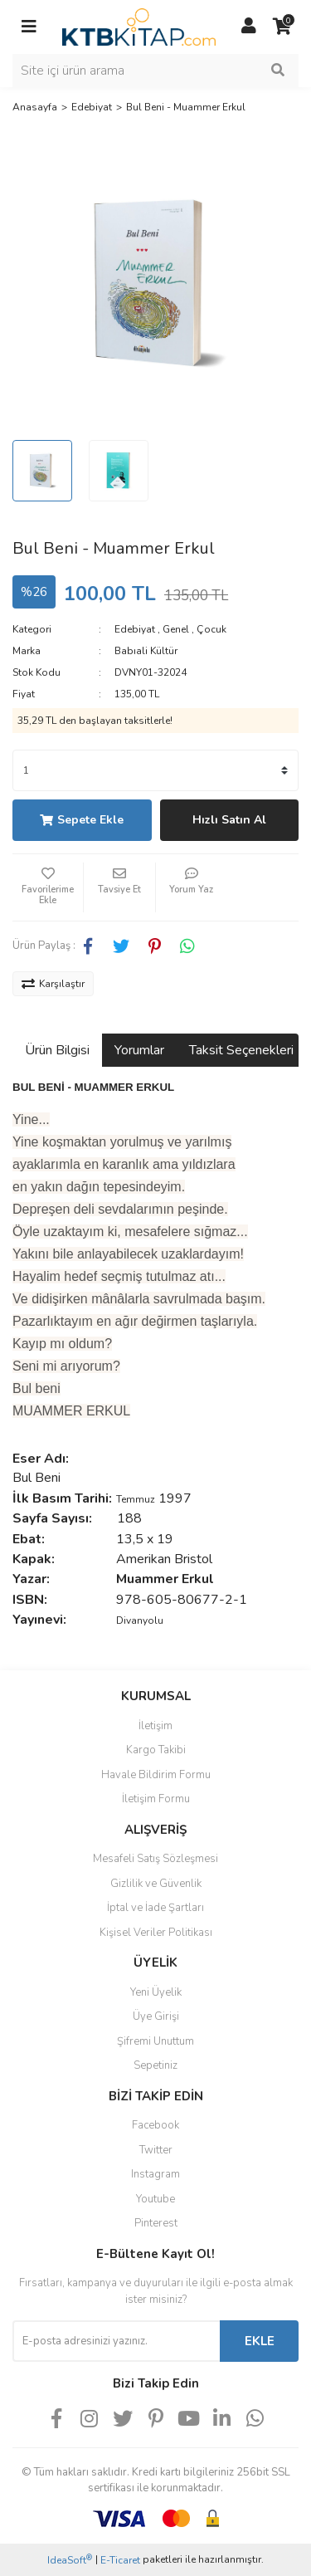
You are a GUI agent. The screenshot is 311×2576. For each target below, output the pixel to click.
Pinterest (155, 2223)
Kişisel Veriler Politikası (156, 1932)
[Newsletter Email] (116, 2341)
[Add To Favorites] (47, 887)
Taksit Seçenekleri (241, 1050)
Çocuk (211, 629)
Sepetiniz (155, 2065)
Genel (176, 629)
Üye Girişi (156, 2016)
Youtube (155, 2199)
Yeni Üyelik (156, 1992)
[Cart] (282, 26)
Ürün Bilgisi (57, 1050)
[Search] (155, 70)
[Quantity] (155, 770)
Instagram (155, 2174)
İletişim (155, 1725)
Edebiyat (134, 629)
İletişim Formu (156, 1798)
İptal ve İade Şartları (155, 1907)
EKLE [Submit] (260, 2341)
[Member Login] (248, 26)
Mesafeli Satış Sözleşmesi (155, 1858)
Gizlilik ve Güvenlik (156, 1883)
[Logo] (139, 25)
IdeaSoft (69, 2560)
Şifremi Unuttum (155, 2041)
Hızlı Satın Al (229, 820)
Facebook (155, 2125)
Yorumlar (139, 1050)
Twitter (156, 2150)
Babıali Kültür (145, 650)
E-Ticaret (120, 2560)
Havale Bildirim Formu (156, 1774)
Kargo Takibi (156, 1750)
